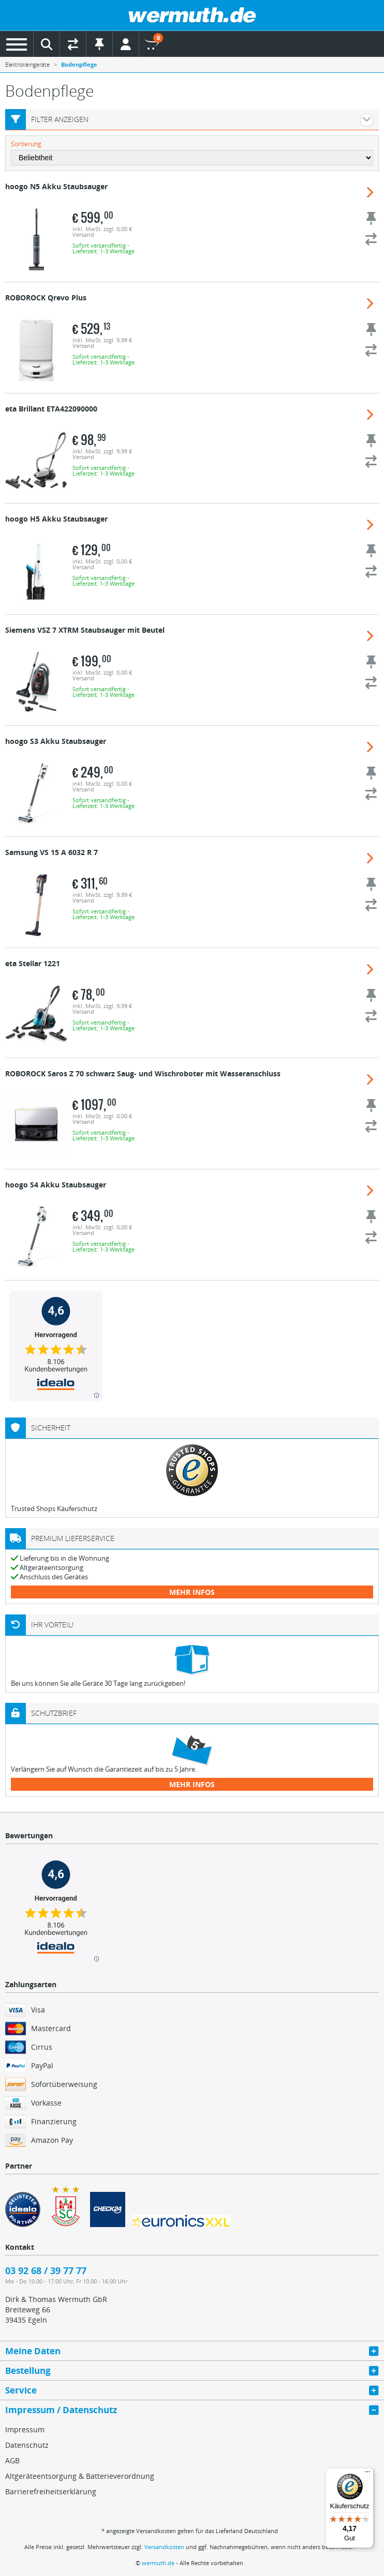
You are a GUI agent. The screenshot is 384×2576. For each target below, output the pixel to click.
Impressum (25, 2429)
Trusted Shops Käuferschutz (54, 1508)
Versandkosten (164, 2547)
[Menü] (367, 2474)
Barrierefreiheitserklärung (50, 2491)
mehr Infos (192, 1592)
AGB (12, 2460)
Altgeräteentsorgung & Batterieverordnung (79, 2476)
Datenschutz (27, 2445)
